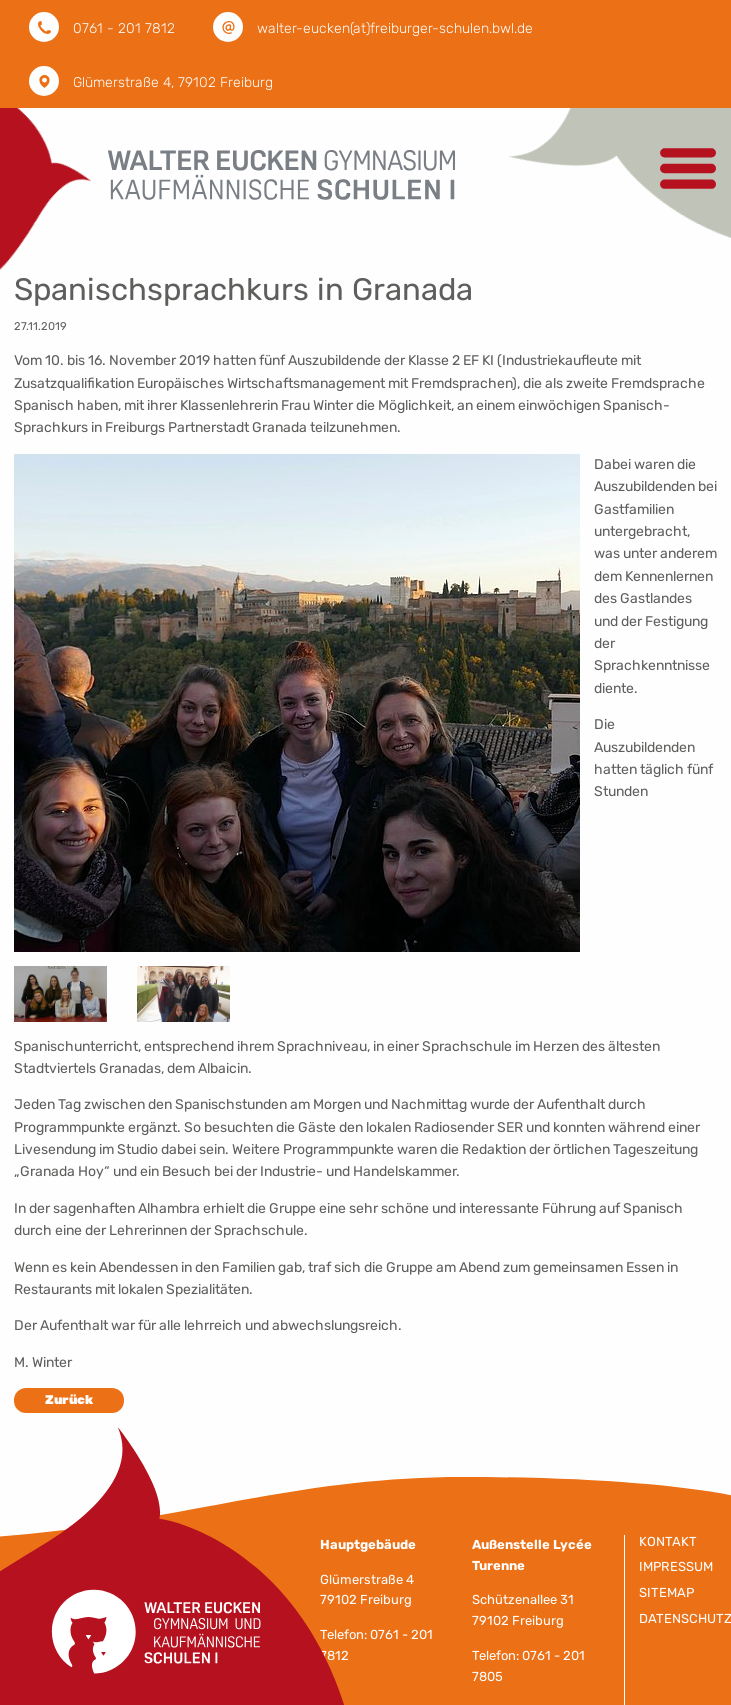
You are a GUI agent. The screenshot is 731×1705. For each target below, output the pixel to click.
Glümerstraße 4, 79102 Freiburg (173, 82)
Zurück (69, 1399)
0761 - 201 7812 (124, 28)
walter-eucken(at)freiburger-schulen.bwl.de (395, 28)
